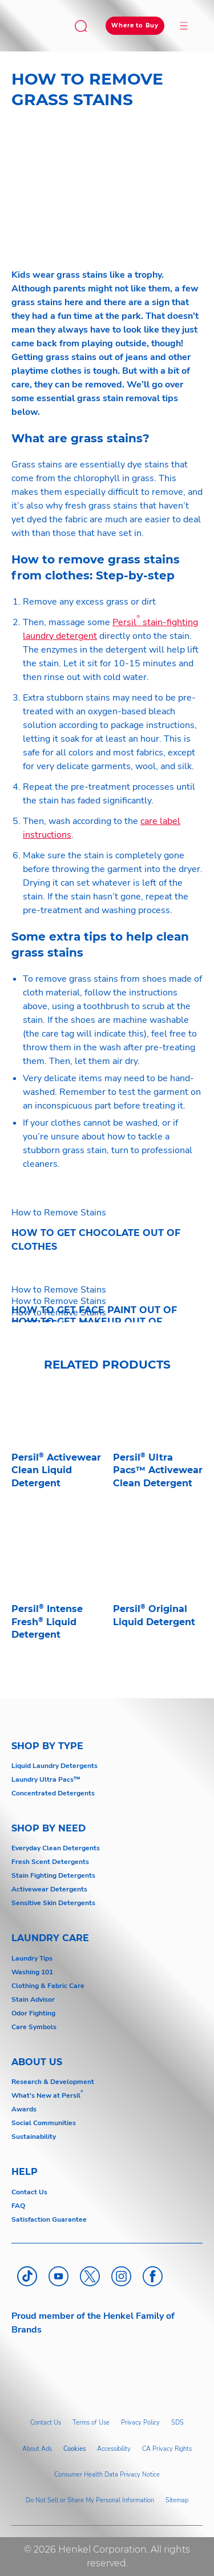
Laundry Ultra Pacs (42, 1779)
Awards (24, 2109)
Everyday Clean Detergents (55, 1848)
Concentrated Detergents (53, 1793)
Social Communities (43, 2122)
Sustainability (33, 2136)
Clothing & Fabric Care (47, 1985)
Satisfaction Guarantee (49, 2219)
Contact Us (29, 2192)
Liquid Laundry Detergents (54, 1765)
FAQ (18, 2205)
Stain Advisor (33, 1999)
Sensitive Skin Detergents (53, 1902)
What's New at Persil (45, 2095)
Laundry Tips (32, 1958)
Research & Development (52, 2081)
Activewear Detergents (49, 1889)
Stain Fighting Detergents (53, 1875)
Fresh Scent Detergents (50, 1861)
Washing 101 (32, 1972)
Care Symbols (33, 2026)
